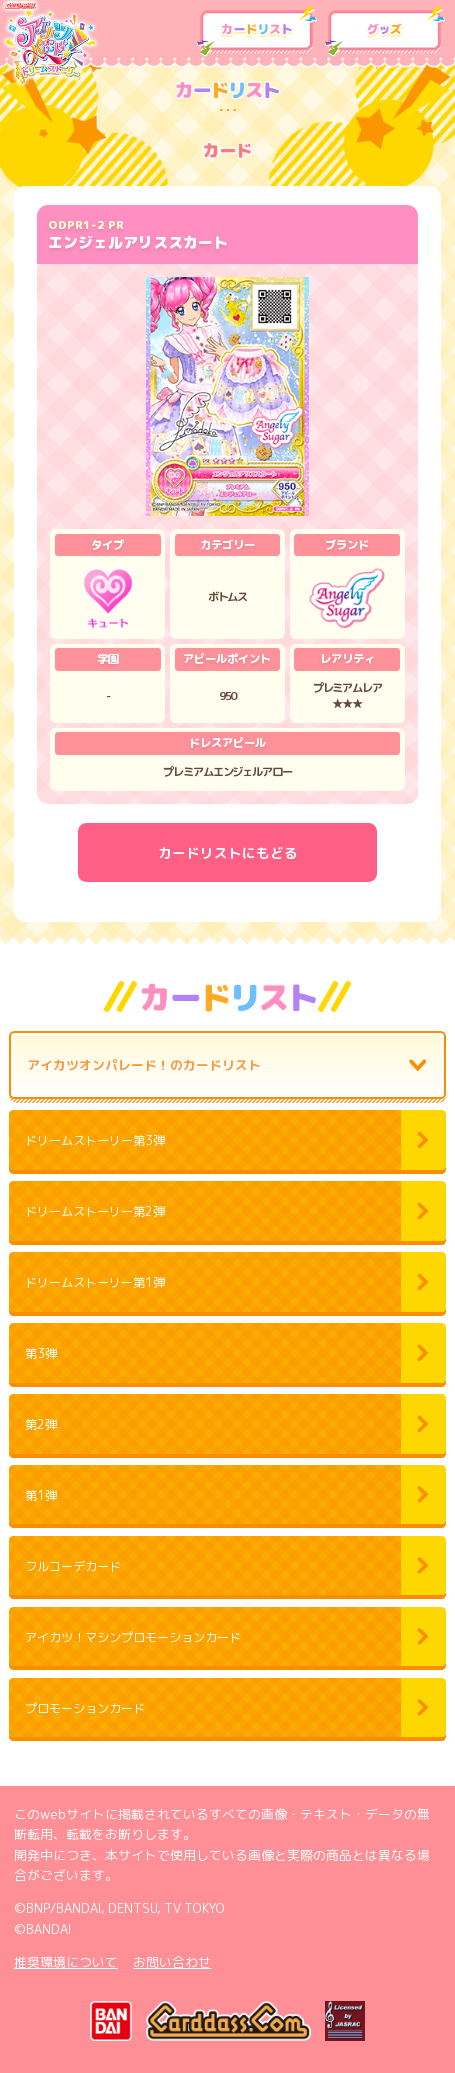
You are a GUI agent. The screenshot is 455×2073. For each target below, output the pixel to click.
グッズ (385, 31)
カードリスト (257, 31)
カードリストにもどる (228, 852)
